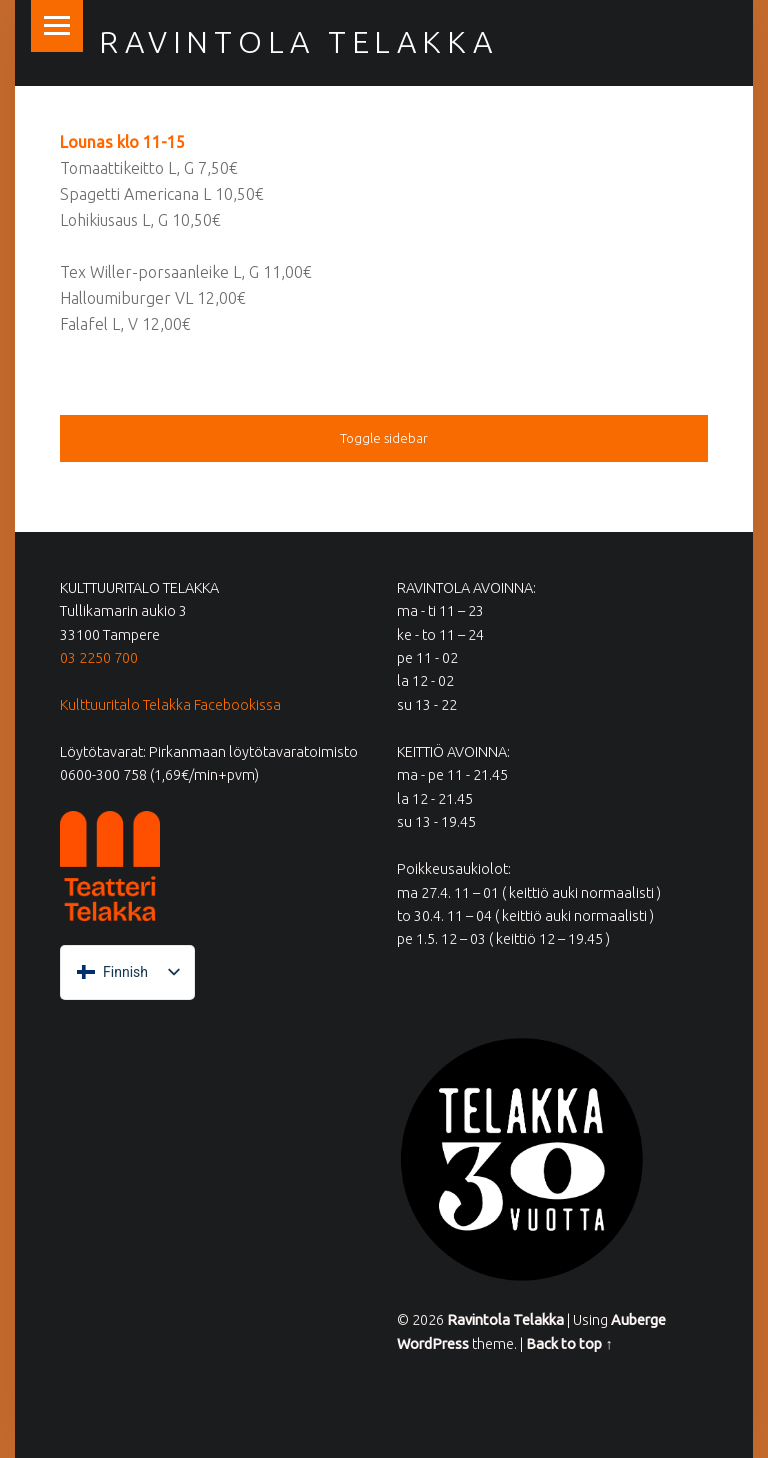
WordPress (433, 1344)
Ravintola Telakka (298, 42)
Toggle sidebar (384, 438)
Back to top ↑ (569, 1344)
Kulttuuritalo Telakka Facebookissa (170, 705)
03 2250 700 (99, 658)
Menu (57, 26)
